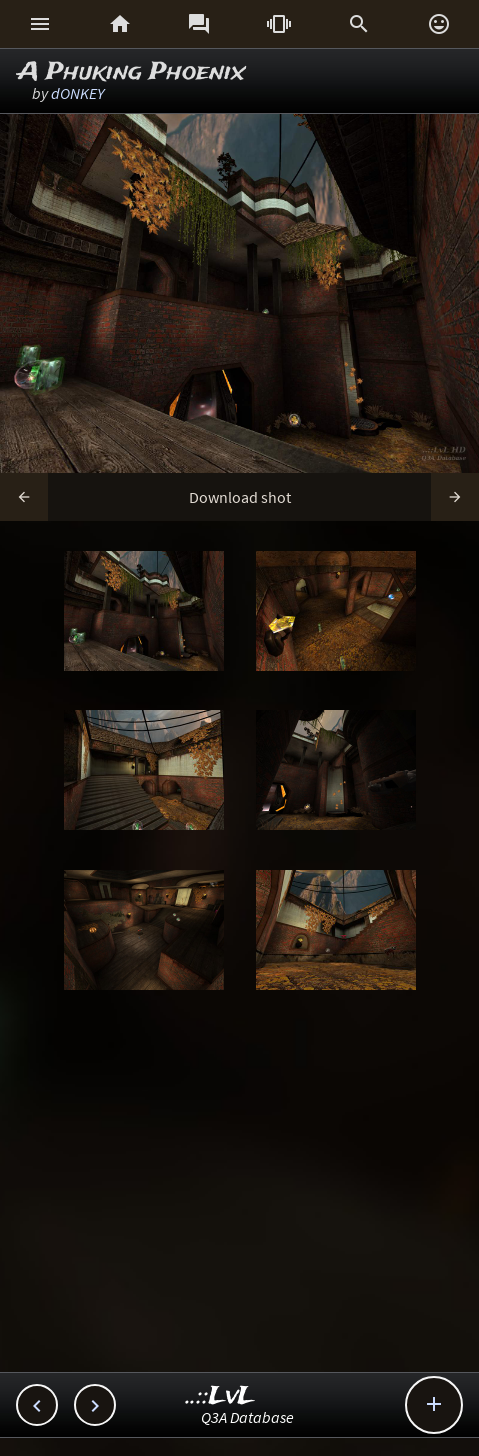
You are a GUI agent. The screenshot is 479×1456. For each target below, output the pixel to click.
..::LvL (220, 1396)
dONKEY (77, 93)
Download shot (240, 497)
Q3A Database (247, 1417)
